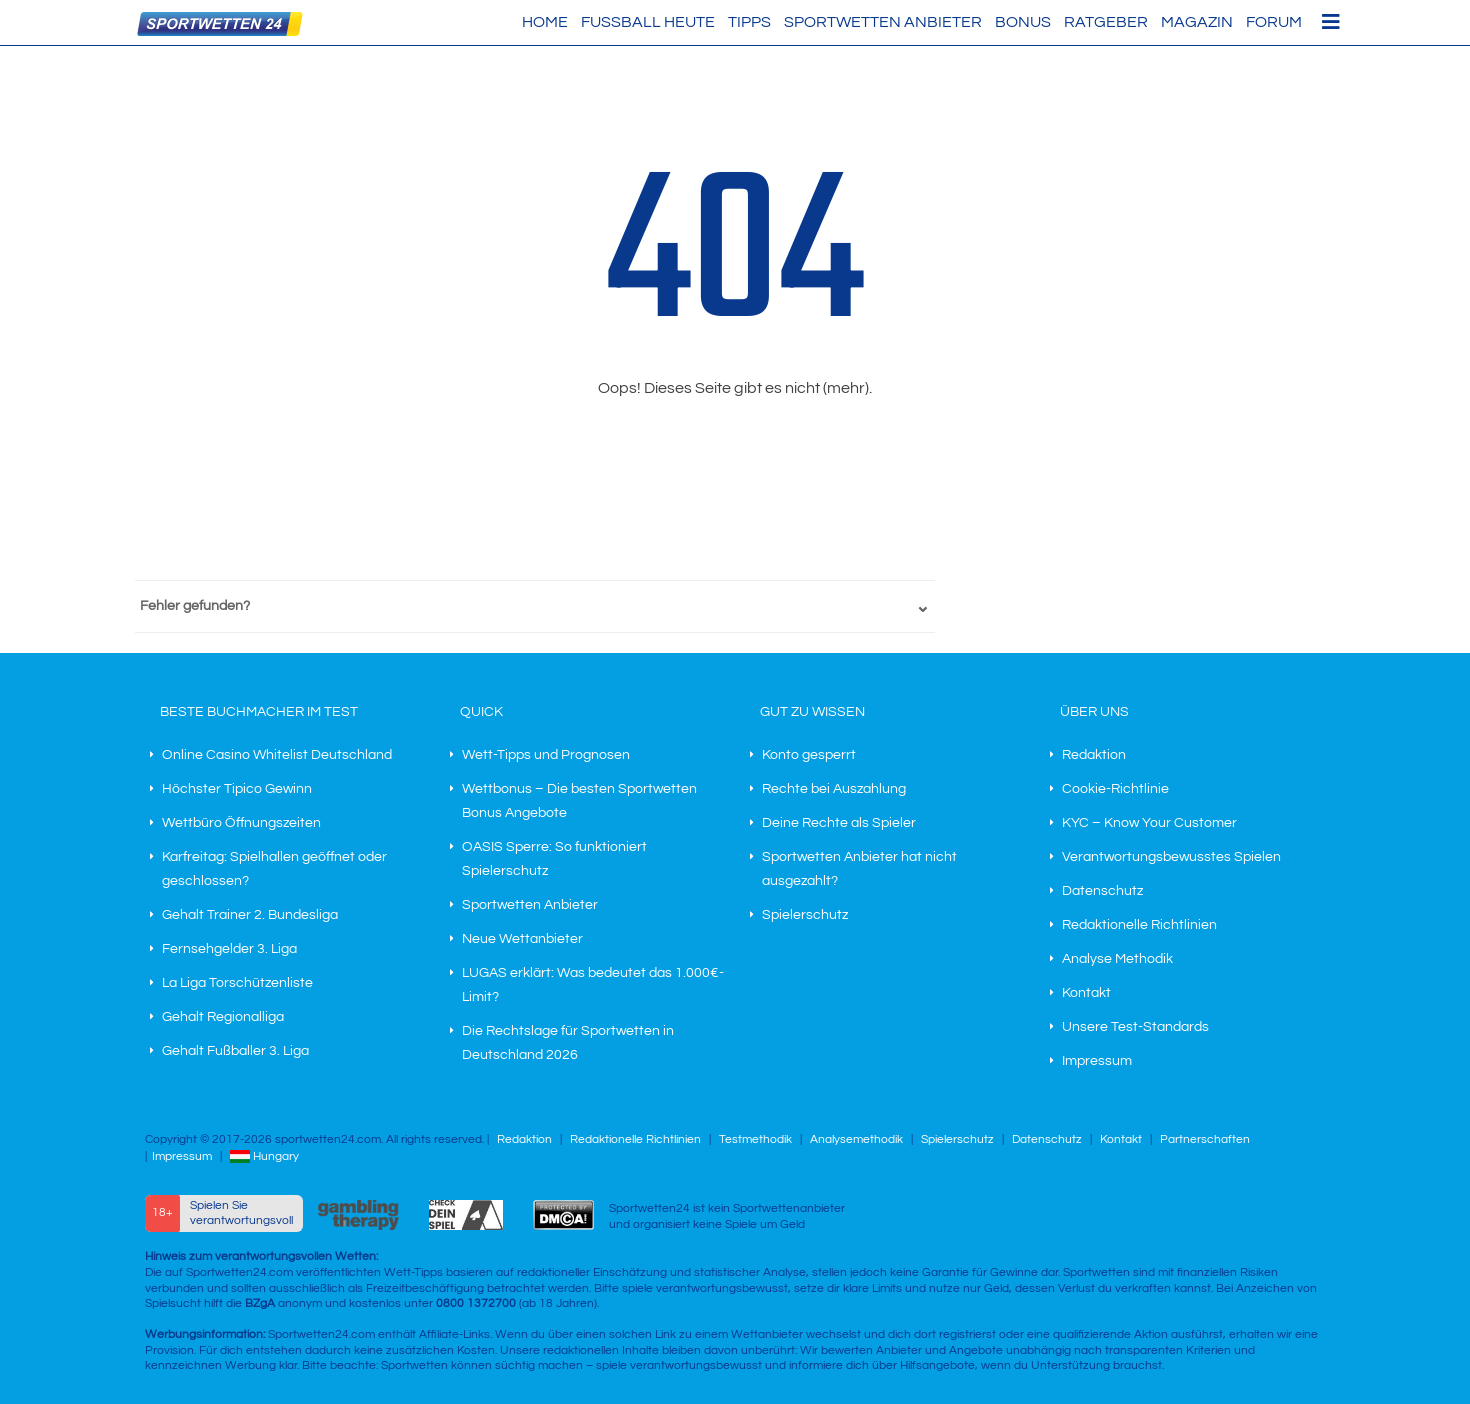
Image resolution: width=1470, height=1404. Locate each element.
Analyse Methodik (1117, 959)
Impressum (1097, 1061)
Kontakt (1086, 993)
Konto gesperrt (809, 755)
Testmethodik (755, 1139)
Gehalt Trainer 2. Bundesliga (250, 915)
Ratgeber (1106, 22)
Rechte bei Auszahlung (834, 789)
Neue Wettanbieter (522, 939)
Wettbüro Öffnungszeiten (241, 823)
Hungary (264, 1156)
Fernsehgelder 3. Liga (229, 949)
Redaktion (1094, 755)
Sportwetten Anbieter (883, 22)
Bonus (1023, 22)
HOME (545, 22)
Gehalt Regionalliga (223, 1017)
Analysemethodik (856, 1139)
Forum (1274, 22)
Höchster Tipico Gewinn (237, 789)
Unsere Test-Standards (1135, 1027)
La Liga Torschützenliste (237, 983)
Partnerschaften (1205, 1139)
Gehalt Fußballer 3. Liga (235, 1051)
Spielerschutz (805, 915)
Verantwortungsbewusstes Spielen (1171, 857)
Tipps (749, 22)
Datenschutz (1102, 891)
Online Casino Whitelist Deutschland (277, 755)
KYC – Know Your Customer (1149, 823)
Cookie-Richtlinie (1115, 789)
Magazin (1197, 22)
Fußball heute (648, 22)
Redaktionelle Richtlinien (1139, 925)
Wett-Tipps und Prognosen (546, 755)
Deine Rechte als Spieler (839, 823)
